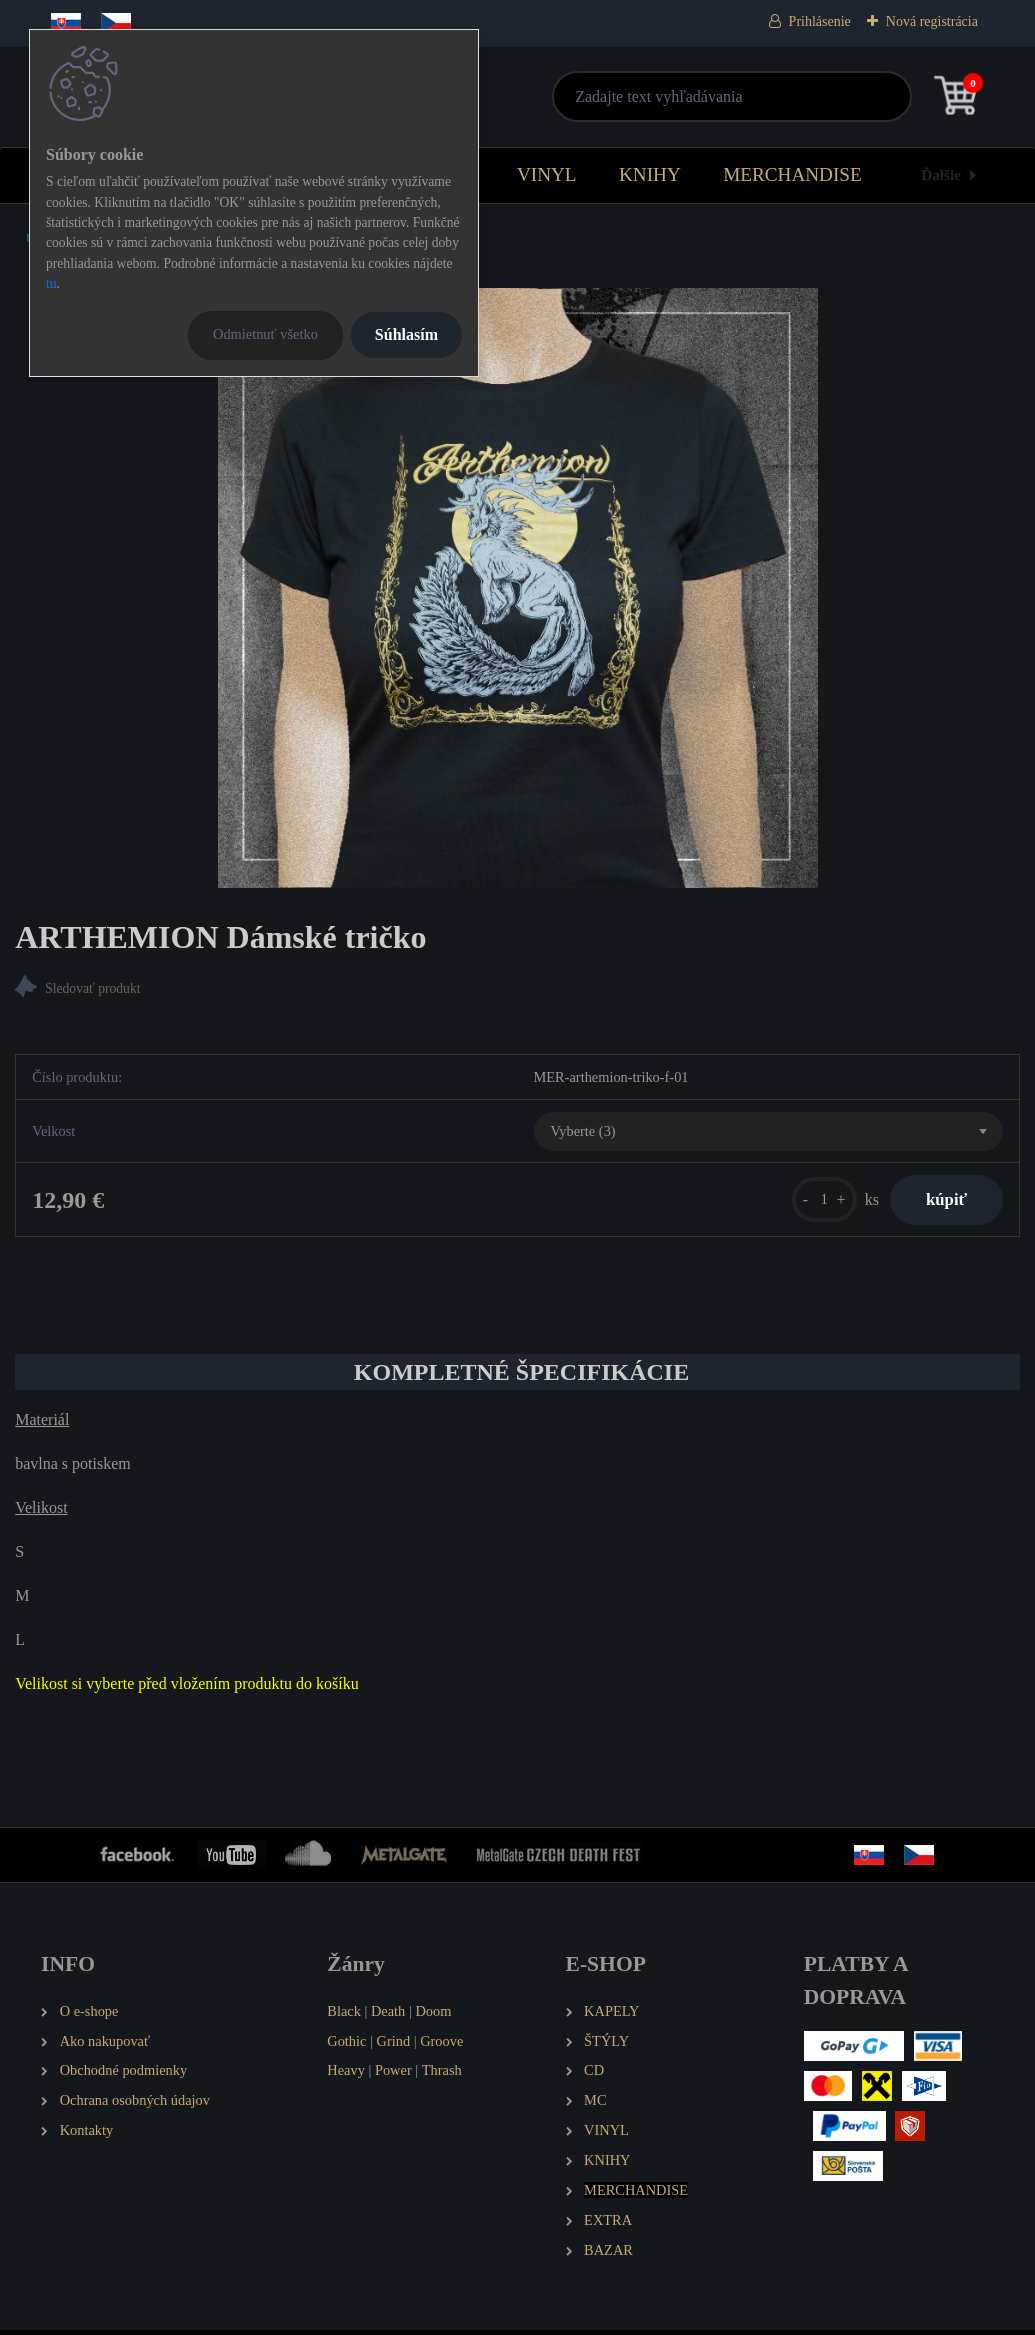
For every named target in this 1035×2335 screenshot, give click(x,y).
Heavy (346, 2076)
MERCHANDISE (792, 174)
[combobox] (768, 1134)
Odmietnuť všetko (265, 334)
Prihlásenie (820, 21)
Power (393, 2076)
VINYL (547, 174)
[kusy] (813, 1202)
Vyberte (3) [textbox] (583, 1133)
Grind (394, 2046)
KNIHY (650, 174)
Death (388, 2016)
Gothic (346, 2046)
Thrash (442, 2076)
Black (344, 2016)
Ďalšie (941, 174)
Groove (441, 2046)
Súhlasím (406, 334)
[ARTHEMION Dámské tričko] (518, 588)
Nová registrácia (932, 21)
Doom (433, 2016)
